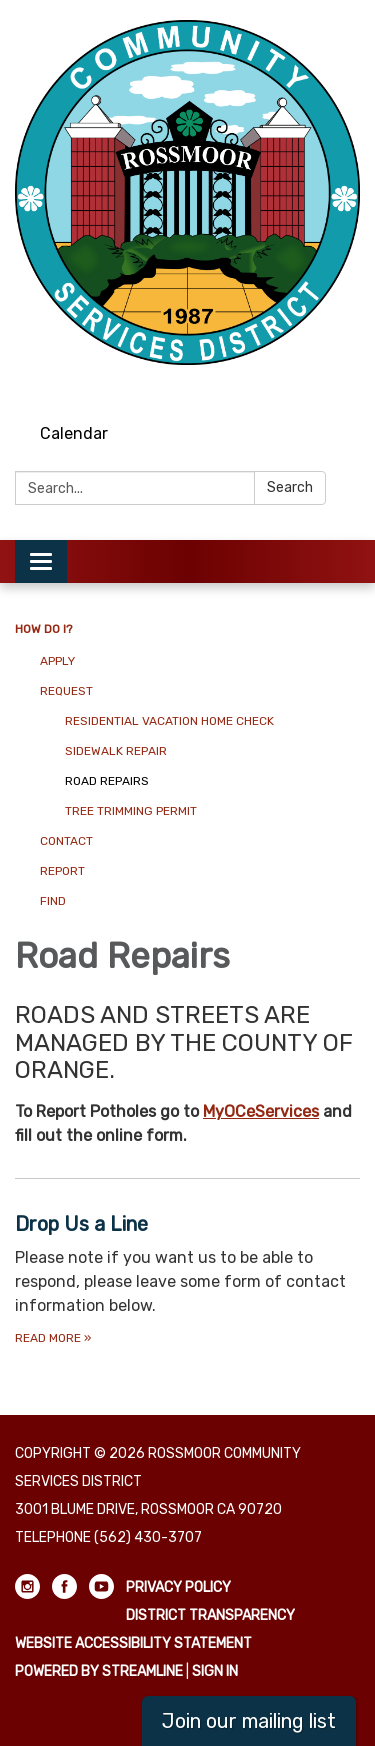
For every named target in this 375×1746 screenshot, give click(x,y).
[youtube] (347, 384)
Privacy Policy (178, 1587)
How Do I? (43, 629)
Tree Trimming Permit (131, 811)
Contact (66, 841)
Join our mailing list (249, 1721)
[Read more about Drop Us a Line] (187, 1278)
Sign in (215, 1671)
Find (53, 901)
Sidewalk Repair (116, 751)
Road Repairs (107, 781)
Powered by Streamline (99, 1671)
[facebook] (310, 384)
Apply (57, 661)
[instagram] (273, 384)
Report (62, 871)
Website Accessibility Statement (133, 1643)
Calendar (74, 433)
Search (290, 487)
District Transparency (210, 1615)
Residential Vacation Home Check (169, 721)
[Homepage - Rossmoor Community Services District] (187, 192)
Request (66, 691)
